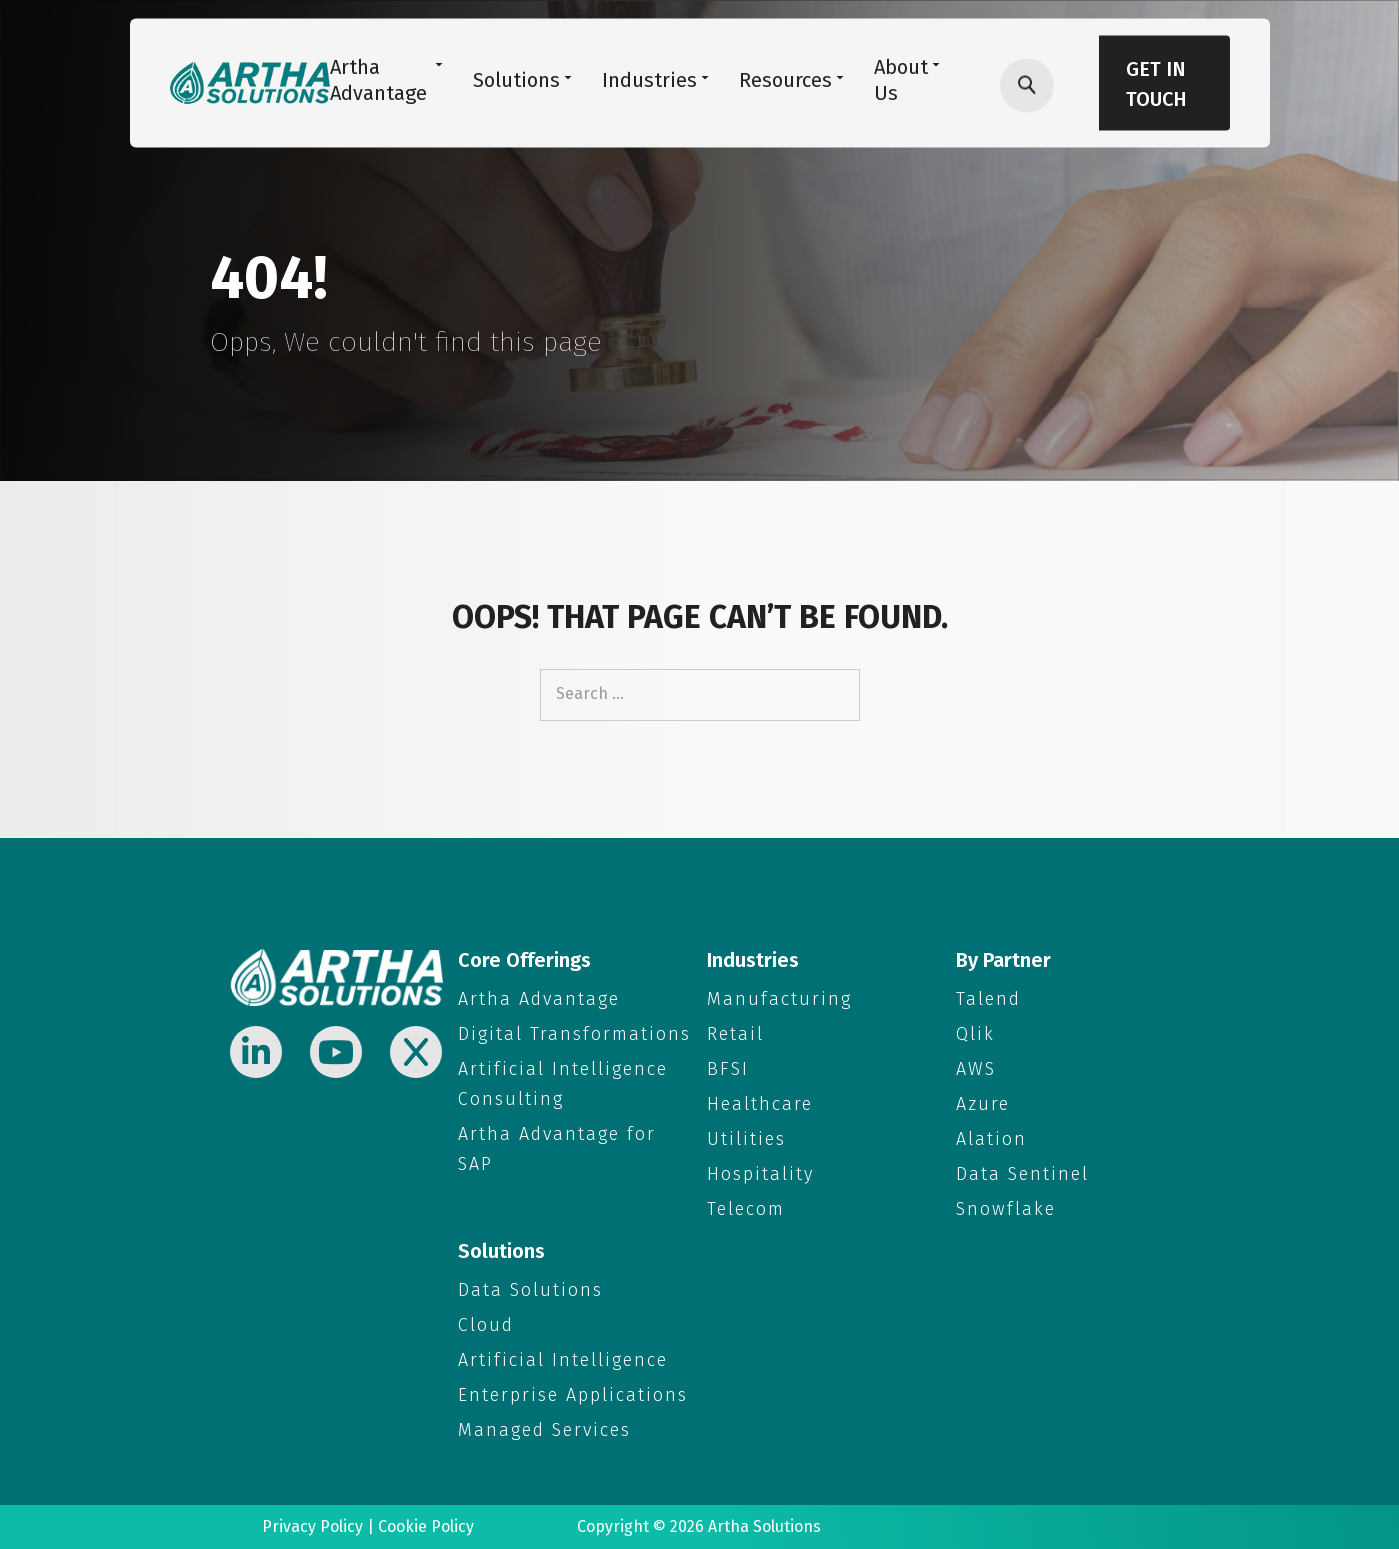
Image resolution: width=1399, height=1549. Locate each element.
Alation (991, 1139)
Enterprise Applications (573, 1395)
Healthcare (760, 1104)
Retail (735, 1034)
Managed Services (544, 1430)
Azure (983, 1104)
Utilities (746, 1139)
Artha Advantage (539, 999)
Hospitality (760, 1174)
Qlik (975, 1034)
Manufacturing (779, 999)
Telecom (746, 1209)
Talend (988, 999)
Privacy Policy (312, 1526)
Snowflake (1006, 1209)
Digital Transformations (574, 1034)
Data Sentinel (1022, 1174)
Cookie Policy (426, 1526)
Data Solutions (530, 1290)
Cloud (486, 1325)
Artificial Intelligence (563, 1360)
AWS (976, 1069)
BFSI (728, 1069)
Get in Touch (1156, 84)
